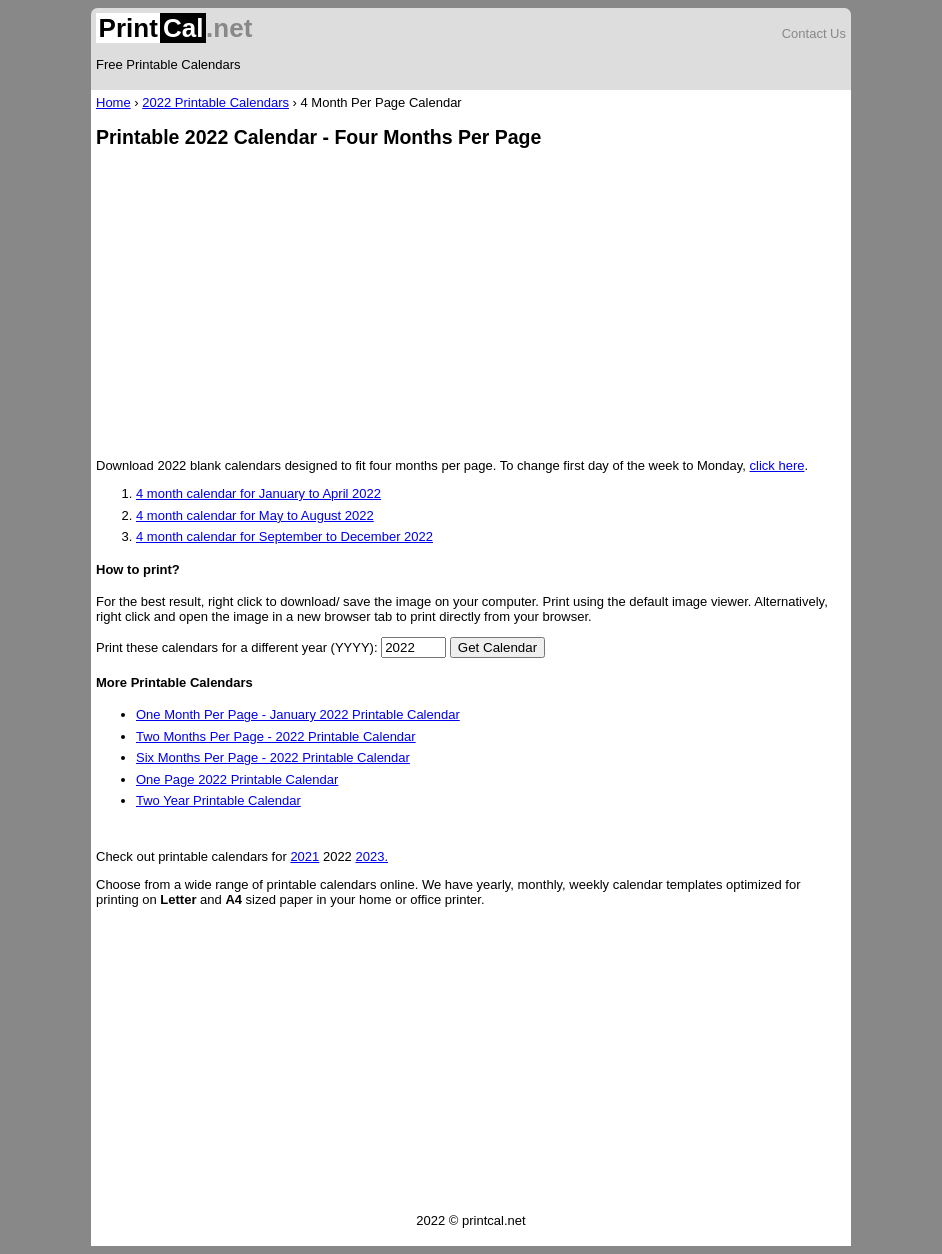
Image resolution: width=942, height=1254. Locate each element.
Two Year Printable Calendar (218, 800)
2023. (371, 856)
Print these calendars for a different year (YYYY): (237, 647)
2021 (304, 856)
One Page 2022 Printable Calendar (237, 779)
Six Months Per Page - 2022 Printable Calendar (273, 757)
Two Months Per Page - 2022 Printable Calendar (276, 736)
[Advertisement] (471, 305)
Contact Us (814, 33)
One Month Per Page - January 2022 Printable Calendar (298, 714)
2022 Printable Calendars (215, 102)
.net (174, 28)
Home (113, 102)
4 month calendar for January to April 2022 (258, 493)
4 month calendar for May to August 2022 (255, 515)
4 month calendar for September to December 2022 (284, 536)
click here (777, 465)
